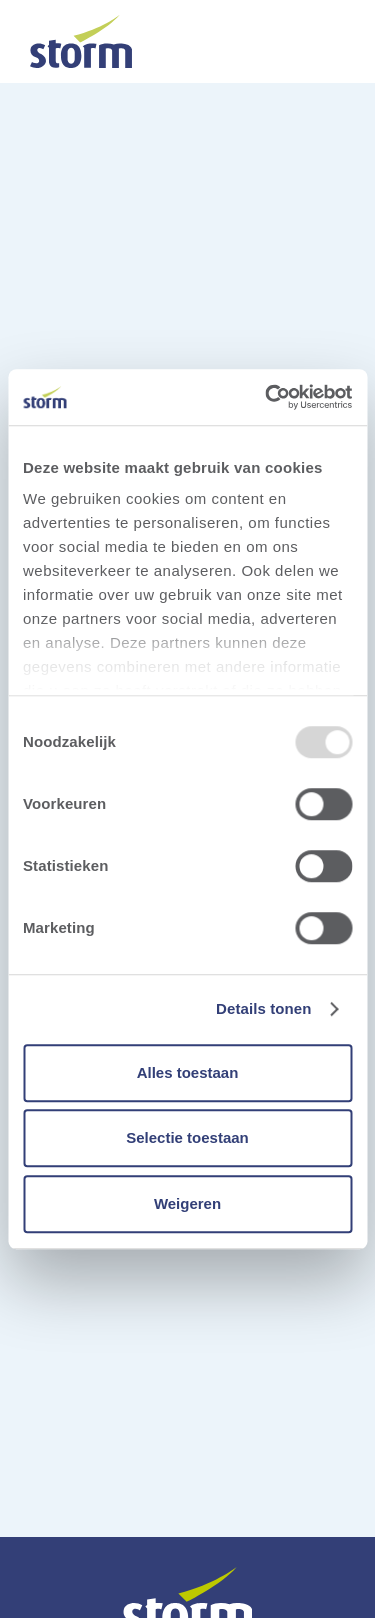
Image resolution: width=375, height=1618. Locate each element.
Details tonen (263, 1008)
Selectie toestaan (187, 1137)
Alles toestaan (188, 1072)
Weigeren (187, 1203)
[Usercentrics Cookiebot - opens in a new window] (267, 397)
